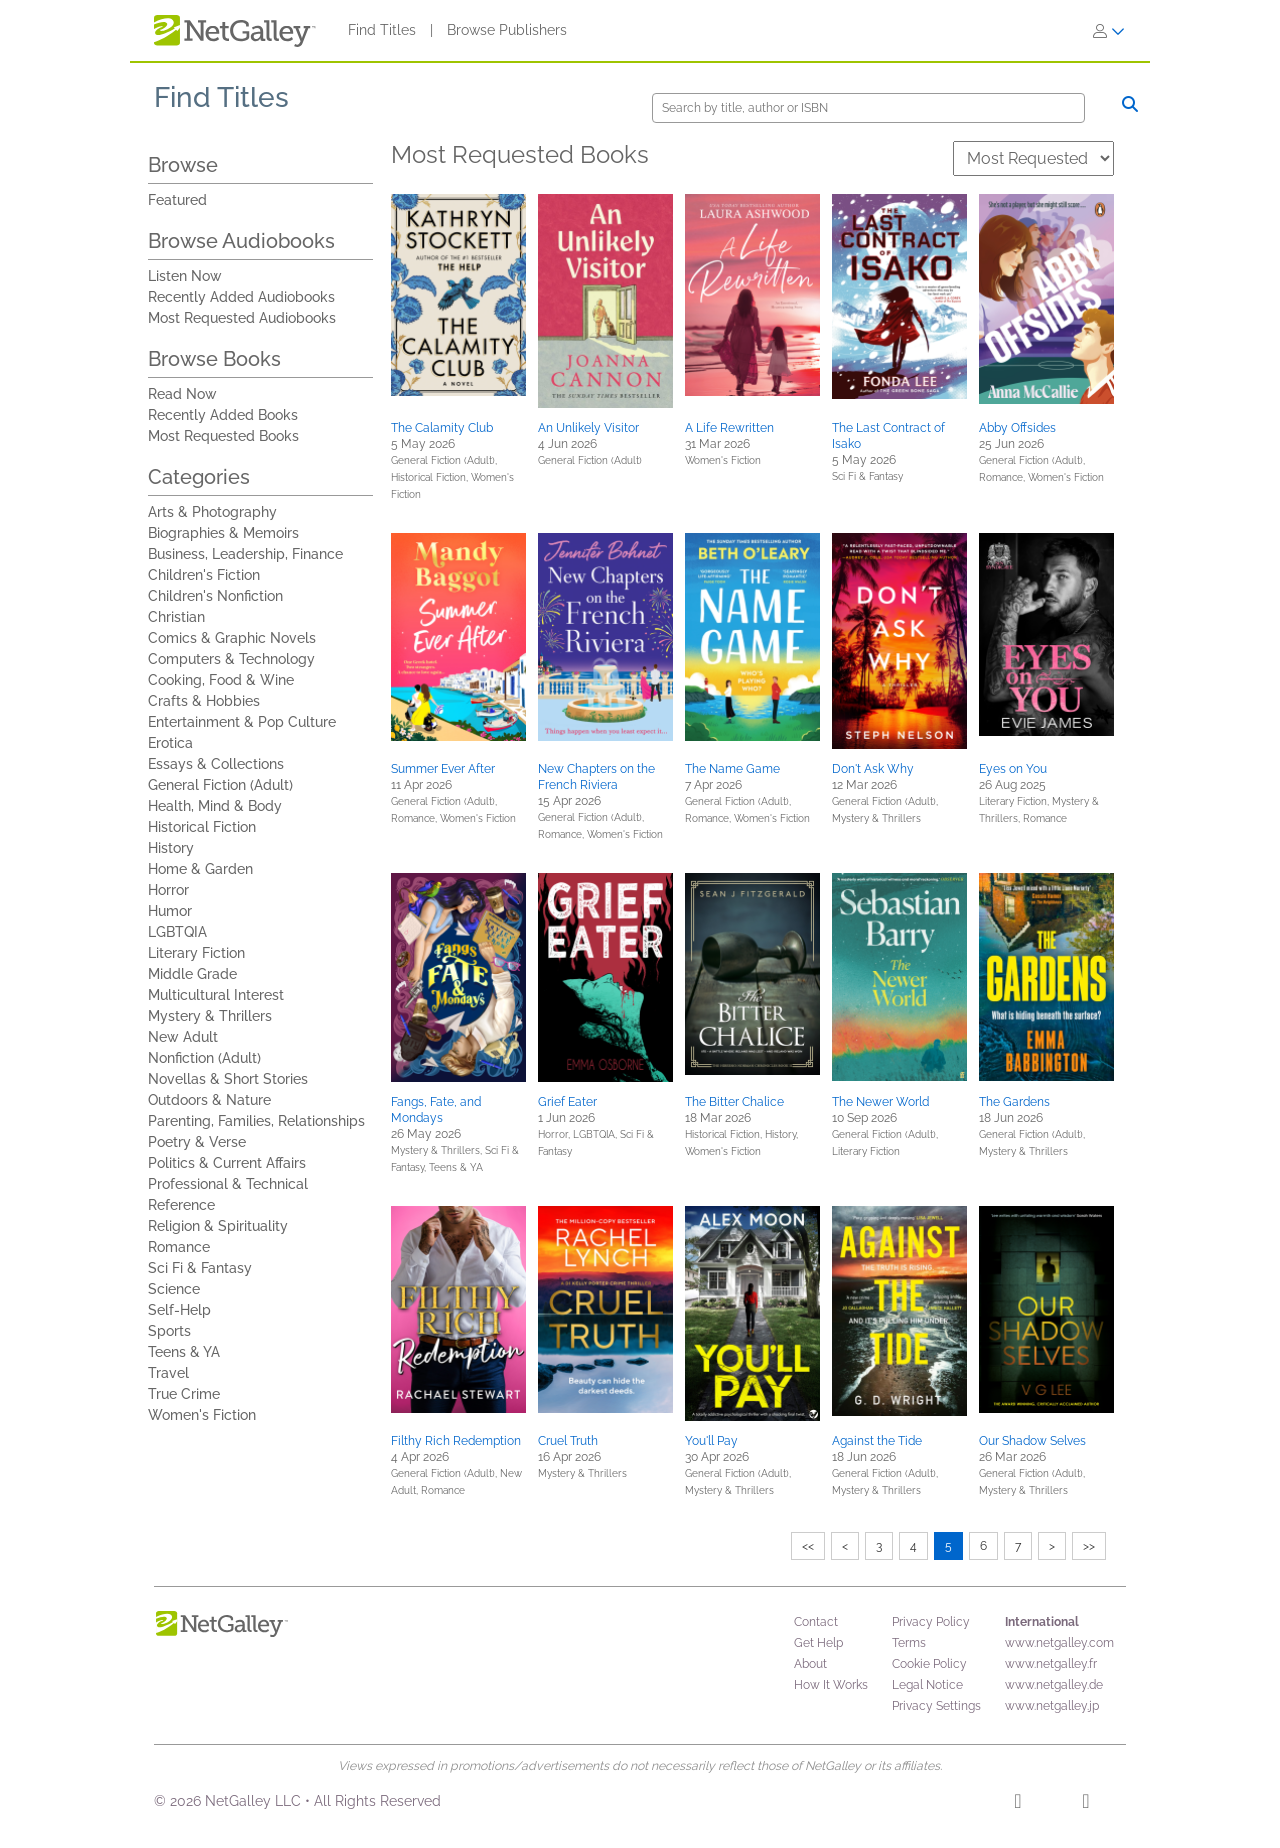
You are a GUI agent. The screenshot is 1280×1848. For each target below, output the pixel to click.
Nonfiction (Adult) (204, 1058)
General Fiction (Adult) (220, 785)
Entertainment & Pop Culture (242, 722)
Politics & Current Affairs (227, 1163)
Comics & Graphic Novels (232, 638)
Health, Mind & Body (215, 806)
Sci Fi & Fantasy (200, 1268)
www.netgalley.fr (1051, 1664)
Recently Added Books (223, 415)
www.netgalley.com (1059, 1643)
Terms (909, 1643)
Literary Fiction (196, 953)
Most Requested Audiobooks (242, 318)
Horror (168, 890)
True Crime (184, 1394)
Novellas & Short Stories (228, 1079)
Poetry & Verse (197, 1142)
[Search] (868, 108)
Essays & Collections (216, 764)
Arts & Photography (212, 512)
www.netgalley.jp (1052, 1706)
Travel (168, 1373)
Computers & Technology (231, 659)
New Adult (183, 1037)
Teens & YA (184, 1352)
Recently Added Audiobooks (241, 297)
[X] (1085, 1804)
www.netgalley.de (1054, 1685)
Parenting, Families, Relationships (256, 1121)
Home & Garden (200, 869)
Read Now (182, 394)
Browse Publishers (507, 30)
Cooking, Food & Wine (221, 680)
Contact (816, 1622)
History (171, 848)
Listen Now (185, 276)
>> (1089, 1546)
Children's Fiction (204, 575)
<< (808, 1546)
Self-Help (179, 1310)
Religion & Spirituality (218, 1226)
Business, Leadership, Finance (245, 554)
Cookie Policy (929, 1664)
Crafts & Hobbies (204, 701)
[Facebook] (1017, 1804)
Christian (176, 617)
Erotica (170, 743)
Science (174, 1289)
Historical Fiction (202, 827)
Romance (179, 1247)
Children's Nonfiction (215, 596)
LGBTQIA (177, 932)
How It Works (831, 1685)
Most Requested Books (223, 436)
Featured (177, 200)
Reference (181, 1205)
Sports (169, 1331)
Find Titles (382, 30)
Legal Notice (927, 1685)
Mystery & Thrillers (210, 1016)
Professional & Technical (228, 1184)
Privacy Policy (931, 1622)
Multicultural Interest (216, 995)
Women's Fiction (202, 1415)
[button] (458, 295)
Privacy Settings (936, 1706)
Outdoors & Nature (209, 1100)
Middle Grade (192, 974)
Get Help (818, 1643)
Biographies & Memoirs (223, 533)
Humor (170, 911)
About (810, 1664)
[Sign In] (1109, 31)
